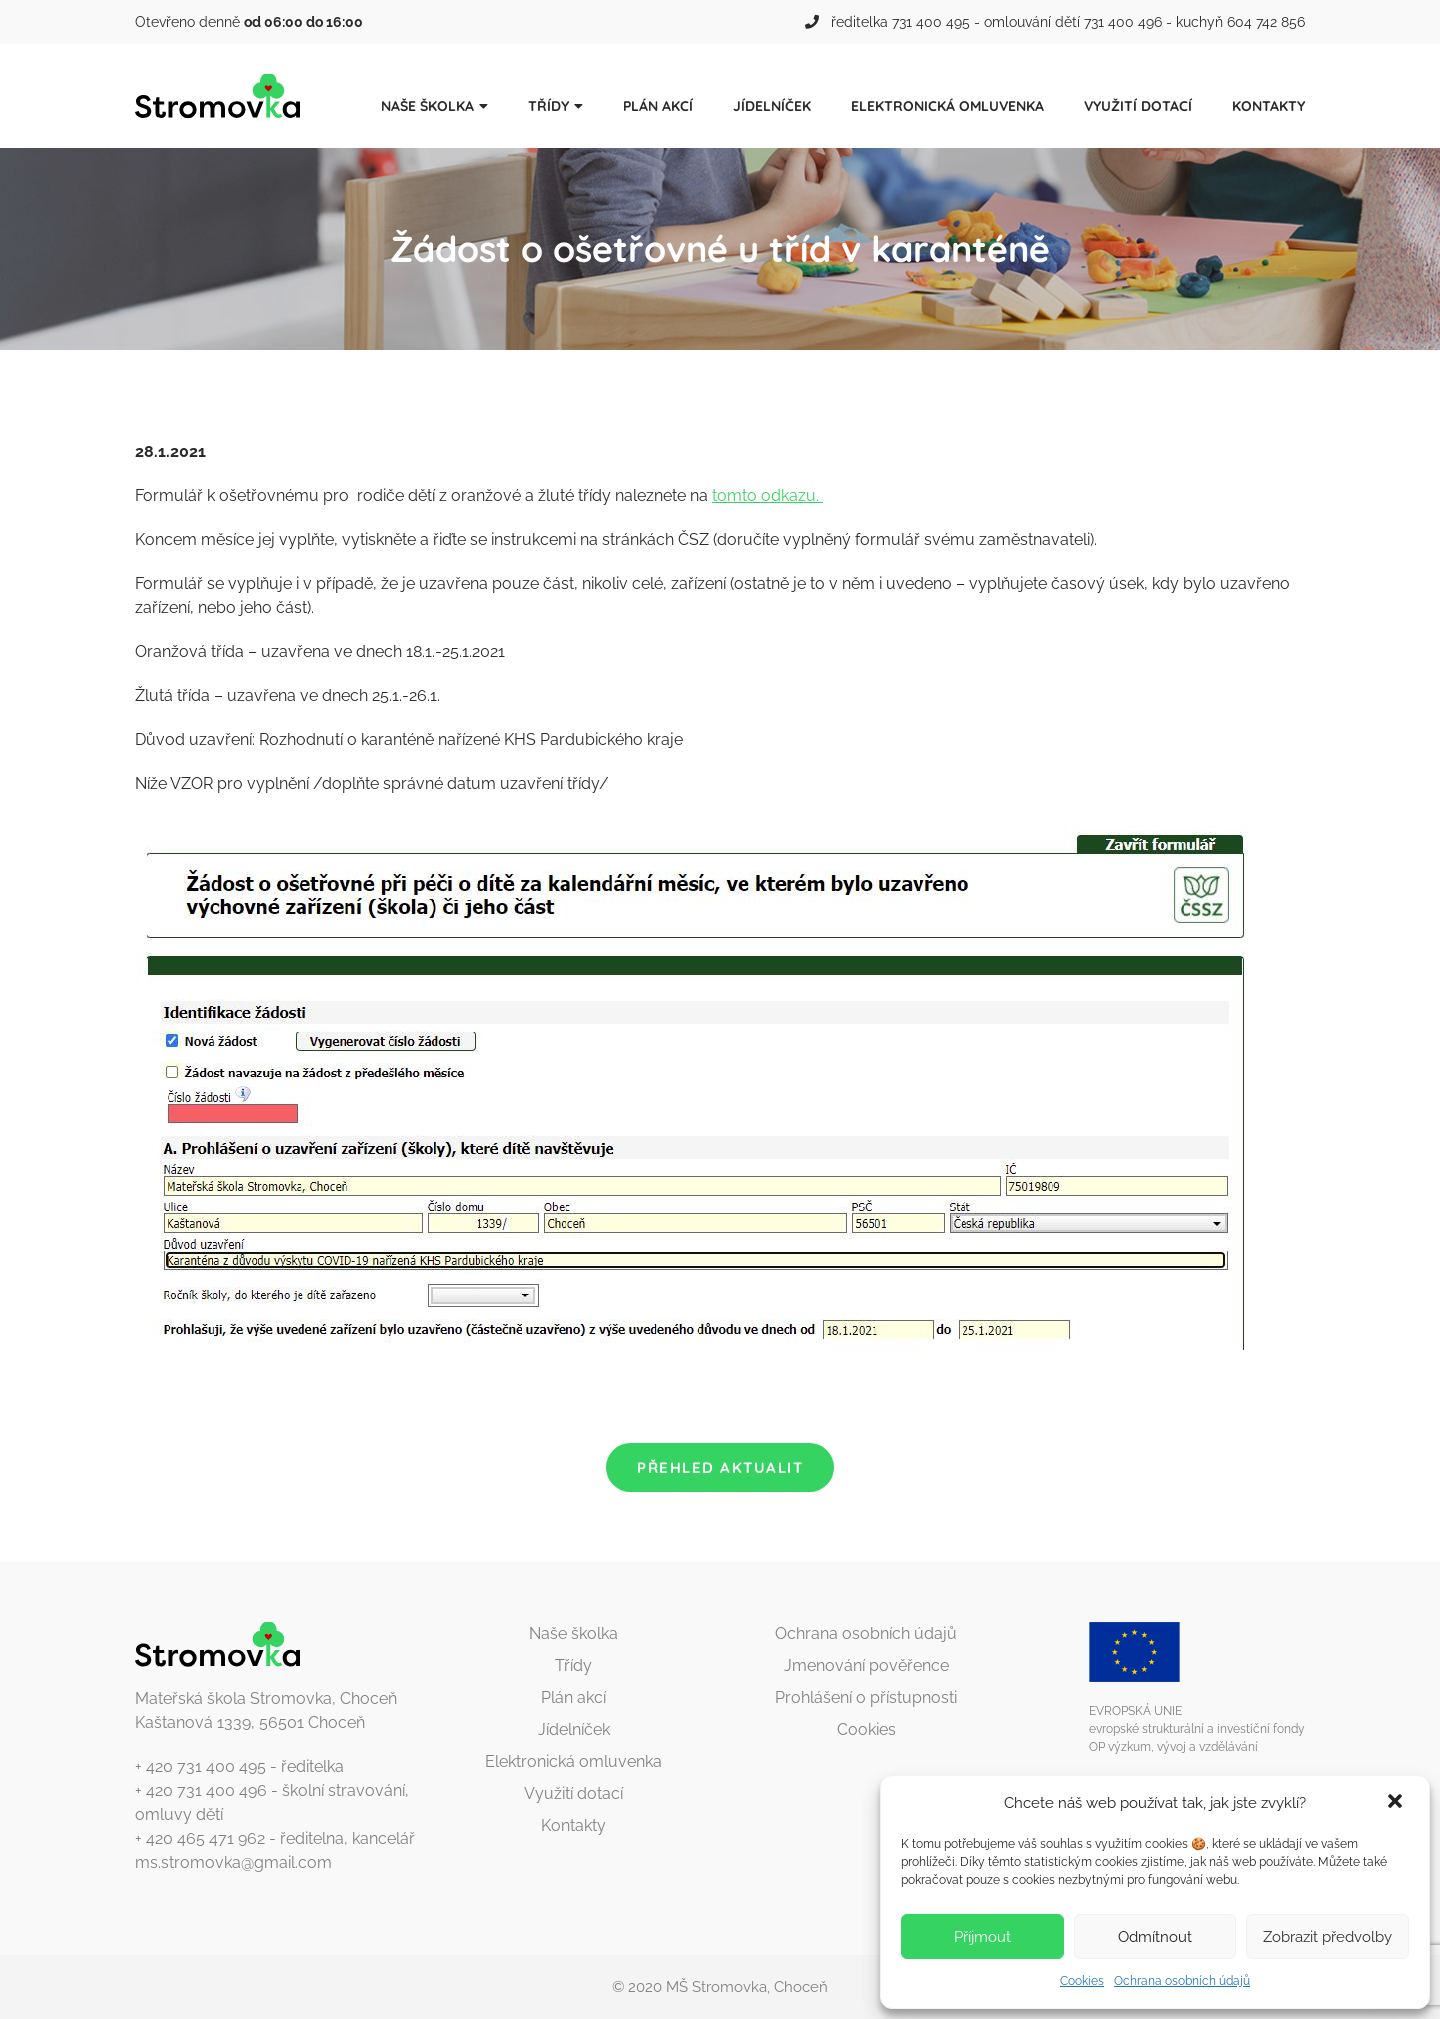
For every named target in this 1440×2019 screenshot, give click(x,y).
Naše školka (427, 106)
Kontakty (1268, 106)
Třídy (548, 106)
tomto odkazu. (767, 495)
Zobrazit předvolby (1327, 1937)
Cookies (1082, 1981)
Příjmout (982, 1937)
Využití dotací (1138, 106)
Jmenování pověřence (866, 1665)
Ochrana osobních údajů (1182, 1981)
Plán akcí (658, 106)
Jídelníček (772, 106)
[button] (1397, 1803)
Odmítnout (1155, 1937)
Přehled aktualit (720, 1467)
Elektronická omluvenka (947, 106)
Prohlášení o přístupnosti (866, 1697)
